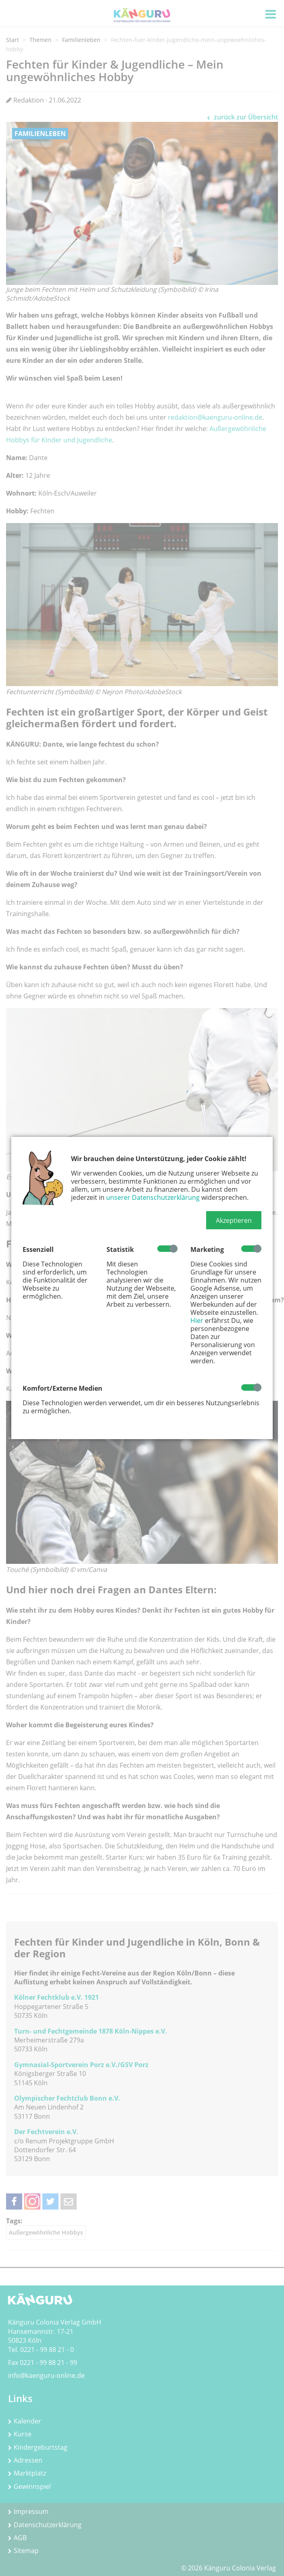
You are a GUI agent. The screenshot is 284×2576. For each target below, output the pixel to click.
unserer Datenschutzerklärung (153, 1197)
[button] (233, 1220)
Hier (196, 1320)
